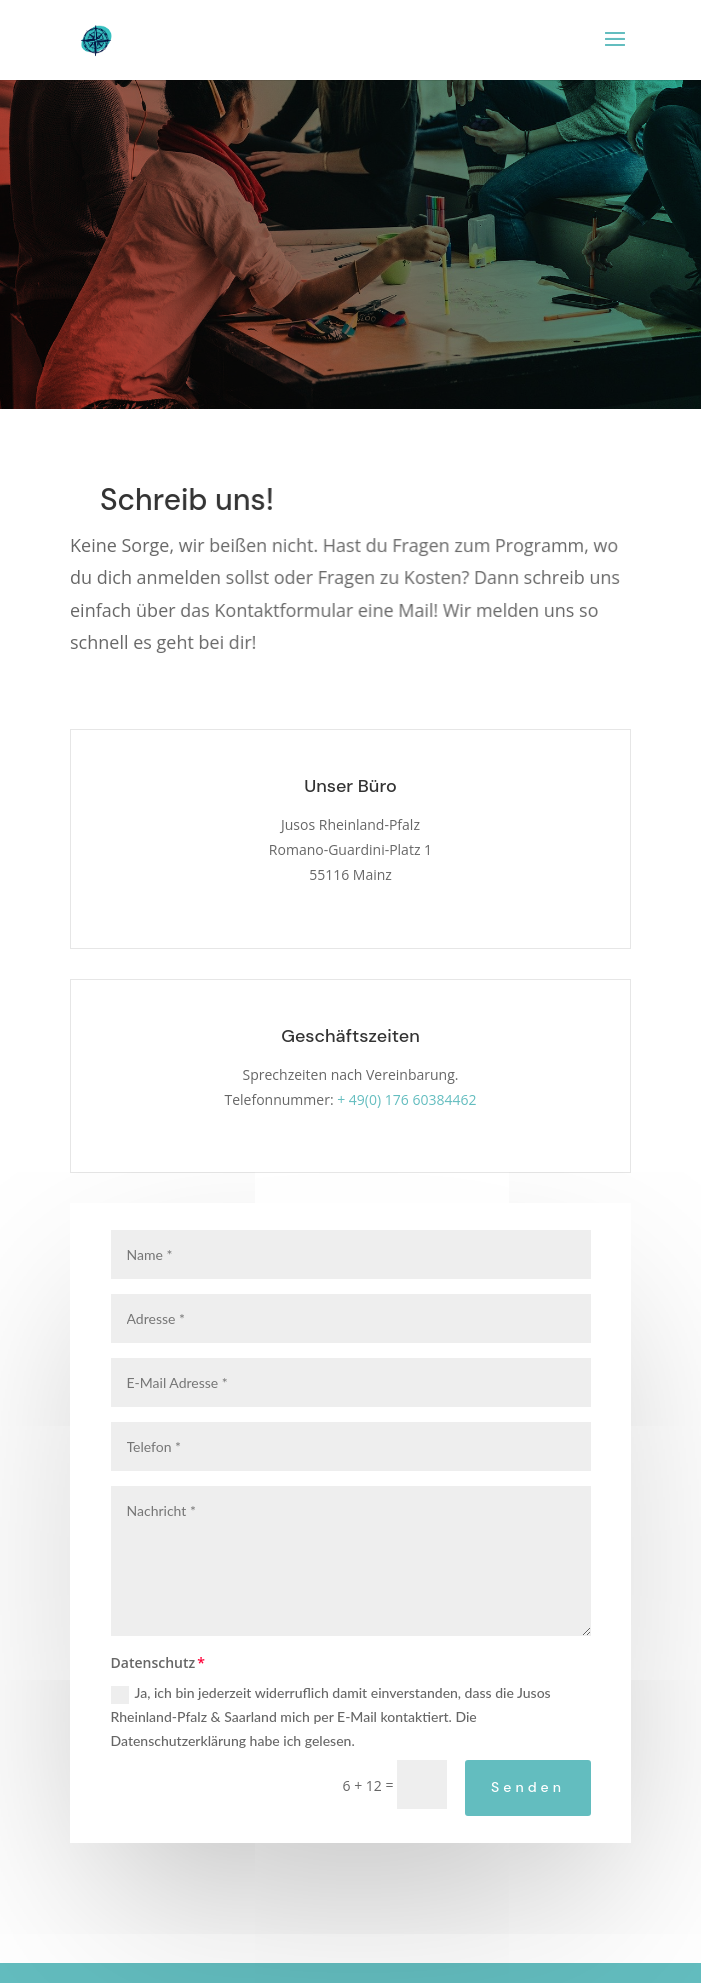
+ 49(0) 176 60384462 (406, 1099)
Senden (528, 1787)
